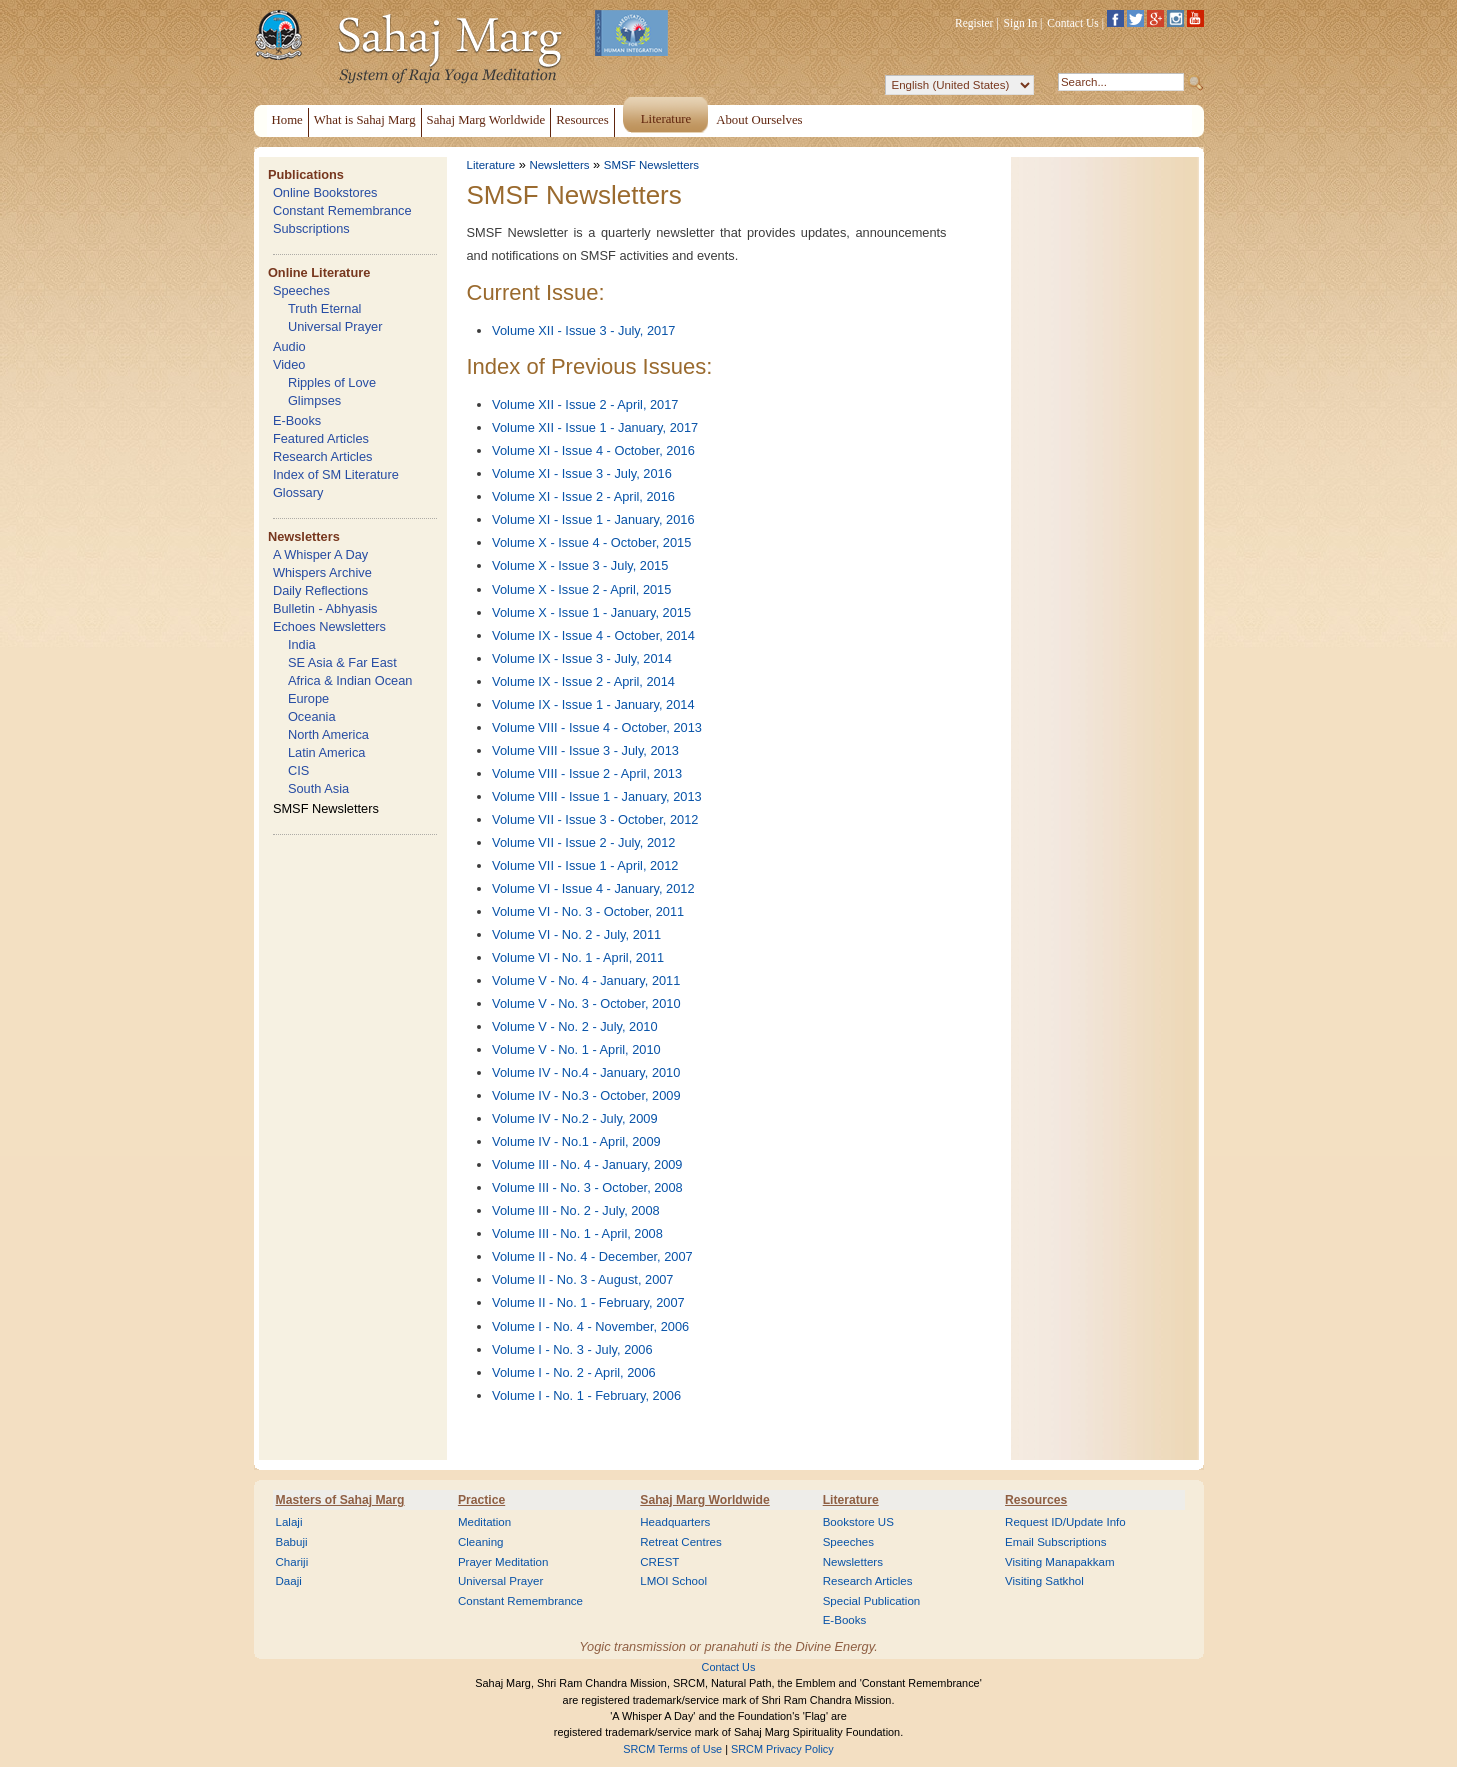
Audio (289, 346)
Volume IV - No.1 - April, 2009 (576, 1141)
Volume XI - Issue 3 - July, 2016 (582, 473)
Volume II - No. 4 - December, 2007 (592, 1256)
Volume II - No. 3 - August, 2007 (582, 1279)
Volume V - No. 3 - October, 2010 (586, 1003)
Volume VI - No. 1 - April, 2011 (578, 957)
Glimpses (314, 400)
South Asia (318, 788)
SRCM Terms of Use (672, 1749)
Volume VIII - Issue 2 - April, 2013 (587, 773)
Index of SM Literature (336, 474)
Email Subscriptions (1055, 1542)
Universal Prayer (335, 326)
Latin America (327, 752)
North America (328, 734)
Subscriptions (311, 228)
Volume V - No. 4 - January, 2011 (586, 980)
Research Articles (323, 456)
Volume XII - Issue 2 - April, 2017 (585, 404)
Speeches (301, 290)
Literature (491, 165)
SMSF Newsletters (326, 808)
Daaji (289, 1581)
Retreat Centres (681, 1542)
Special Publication (872, 1601)
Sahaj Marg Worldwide (704, 1500)
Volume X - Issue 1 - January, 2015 (591, 612)
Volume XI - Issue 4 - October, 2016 (593, 450)
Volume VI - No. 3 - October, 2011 (588, 911)
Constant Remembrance (342, 210)
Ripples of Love (332, 382)
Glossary (298, 492)
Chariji (292, 1562)
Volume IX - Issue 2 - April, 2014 (583, 681)
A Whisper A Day (320, 554)
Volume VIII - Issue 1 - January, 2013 (597, 796)
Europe (308, 698)
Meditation (484, 1522)
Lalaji (289, 1522)
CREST (659, 1562)
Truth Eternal (325, 308)
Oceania (312, 716)
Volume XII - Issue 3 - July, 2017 (583, 330)
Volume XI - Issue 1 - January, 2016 (593, 519)
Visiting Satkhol (1044, 1581)
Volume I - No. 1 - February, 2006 (586, 1395)
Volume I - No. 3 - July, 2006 (572, 1349)
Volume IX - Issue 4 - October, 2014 (593, 635)
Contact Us (1073, 23)
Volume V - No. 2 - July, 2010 (575, 1026)
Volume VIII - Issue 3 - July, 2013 (585, 750)
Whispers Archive (322, 572)
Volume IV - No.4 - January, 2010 (586, 1072)
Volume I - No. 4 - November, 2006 (590, 1326)
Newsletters (304, 536)
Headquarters (675, 1522)
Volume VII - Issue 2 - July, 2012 (583, 842)
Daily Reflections (320, 590)
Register (974, 23)
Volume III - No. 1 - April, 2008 (577, 1233)
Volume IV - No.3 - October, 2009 (586, 1095)
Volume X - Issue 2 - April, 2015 (581, 589)
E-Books (297, 420)
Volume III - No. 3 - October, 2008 (587, 1187)
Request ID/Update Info (1065, 1522)
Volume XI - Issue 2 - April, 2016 (583, 496)
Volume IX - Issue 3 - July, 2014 (582, 658)
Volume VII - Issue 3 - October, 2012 (595, 819)
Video (289, 364)
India (302, 644)
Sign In (1021, 23)
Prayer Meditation (503, 1562)
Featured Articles (321, 438)
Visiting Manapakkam (1060, 1562)
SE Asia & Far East (342, 662)
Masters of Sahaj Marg (340, 1500)
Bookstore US (858, 1522)
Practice (481, 1500)
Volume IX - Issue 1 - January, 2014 (593, 704)
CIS (298, 770)
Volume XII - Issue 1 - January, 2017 (595, 427)
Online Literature (319, 272)
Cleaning (481, 1542)
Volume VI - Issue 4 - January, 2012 (593, 888)
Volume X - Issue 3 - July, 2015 (580, 565)
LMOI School (673, 1581)
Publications (306, 174)
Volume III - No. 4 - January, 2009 (587, 1164)
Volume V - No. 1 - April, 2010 (576, 1049)
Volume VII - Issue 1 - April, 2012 (585, 865)
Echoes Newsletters (329, 626)
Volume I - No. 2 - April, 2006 (574, 1372)
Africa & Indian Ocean (350, 680)
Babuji (292, 1542)
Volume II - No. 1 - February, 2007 (588, 1302)
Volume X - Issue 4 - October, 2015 (591, 542)
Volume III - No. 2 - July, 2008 (576, 1210)
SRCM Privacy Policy (782, 1749)
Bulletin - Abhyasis (325, 608)
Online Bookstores (325, 192)
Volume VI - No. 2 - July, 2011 (576, 934)
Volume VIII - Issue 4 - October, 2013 (597, 727)
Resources (1036, 1500)
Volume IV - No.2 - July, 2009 (575, 1118)
